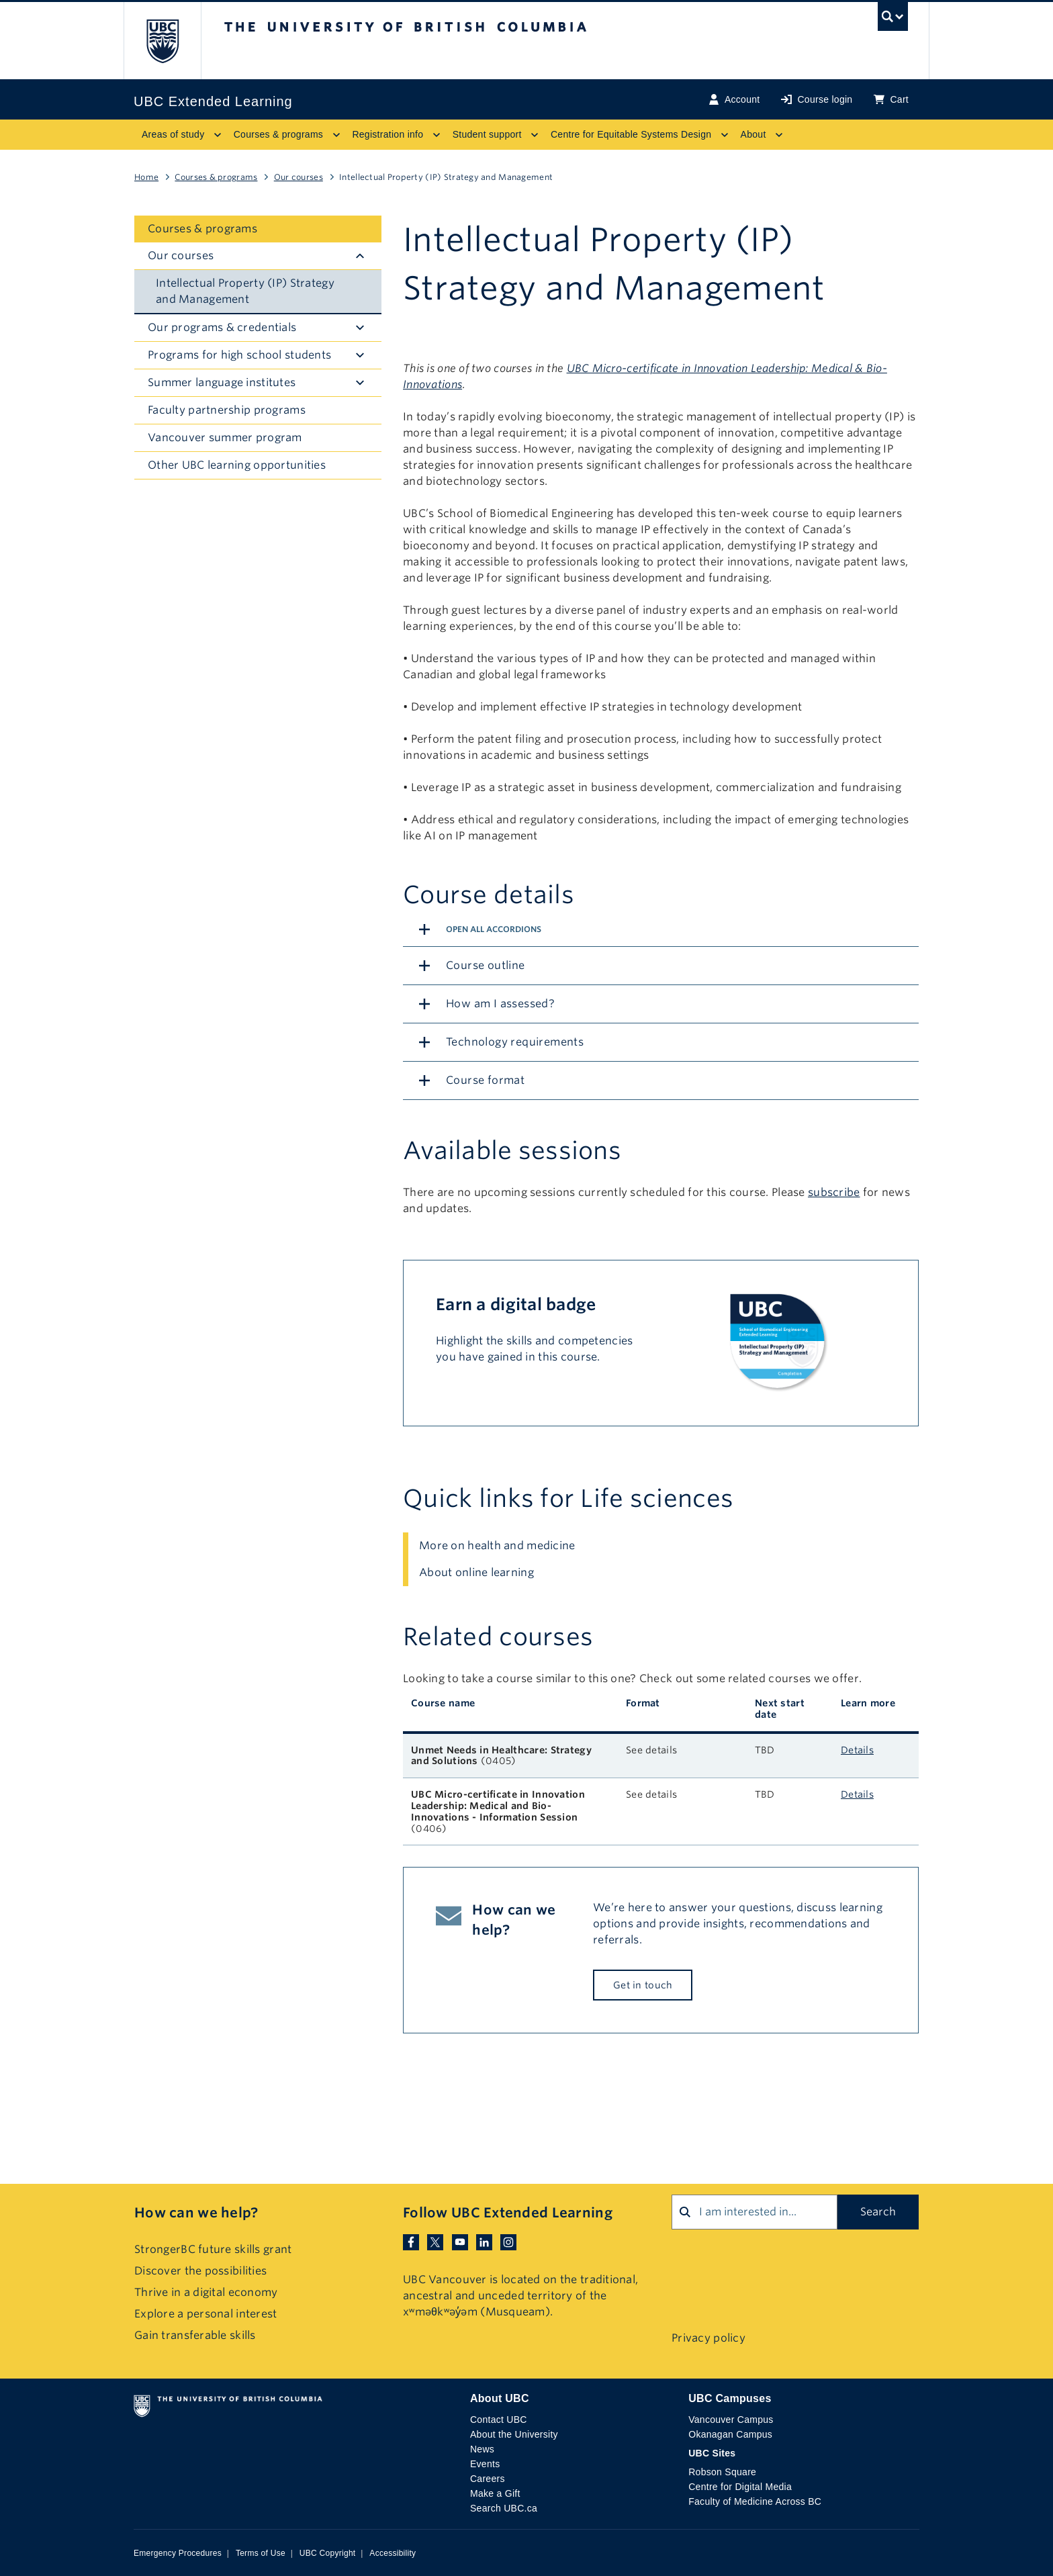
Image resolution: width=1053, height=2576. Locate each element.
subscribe (834, 1192)
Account (734, 99)
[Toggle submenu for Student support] (534, 135)
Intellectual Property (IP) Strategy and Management (245, 291)
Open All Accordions (493, 929)
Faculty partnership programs (227, 410)
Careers (487, 2478)
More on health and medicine (497, 1545)
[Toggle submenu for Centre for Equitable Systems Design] (725, 135)
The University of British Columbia (162, 40)
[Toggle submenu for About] (779, 135)
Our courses (298, 177)
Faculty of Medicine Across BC (754, 2501)
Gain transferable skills (195, 2335)
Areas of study (173, 134)
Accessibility (392, 2553)
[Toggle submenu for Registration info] (436, 135)
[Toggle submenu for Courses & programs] (336, 135)
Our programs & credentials (222, 327)
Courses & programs (278, 134)
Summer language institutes (221, 382)
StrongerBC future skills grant (212, 2249)
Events (485, 2463)
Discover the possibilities (200, 2270)
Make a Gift (495, 2493)
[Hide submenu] (360, 256)
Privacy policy (708, 2338)
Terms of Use (260, 2553)
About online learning (476, 1572)
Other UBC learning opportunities (237, 465)
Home (146, 177)
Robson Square (722, 2472)
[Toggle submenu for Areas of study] (218, 135)
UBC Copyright (328, 2553)
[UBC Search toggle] (893, 20)
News (482, 2449)
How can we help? (196, 2213)
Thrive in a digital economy (206, 2292)
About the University (514, 2434)
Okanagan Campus (730, 2434)
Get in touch (642, 1985)
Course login (816, 99)
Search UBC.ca (503, 2508)
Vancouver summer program (225, 437)
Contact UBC (498, 2419)
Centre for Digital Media (740, 2486)
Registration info (387, 134)
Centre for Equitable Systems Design (631, 134)
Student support (487, 134)
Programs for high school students (239, 355)
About (753, 134)
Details (857, 1750)
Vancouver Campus (730, 2419)
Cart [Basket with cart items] (891, 99)
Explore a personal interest (205, 2313)
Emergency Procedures (178, 2553)
